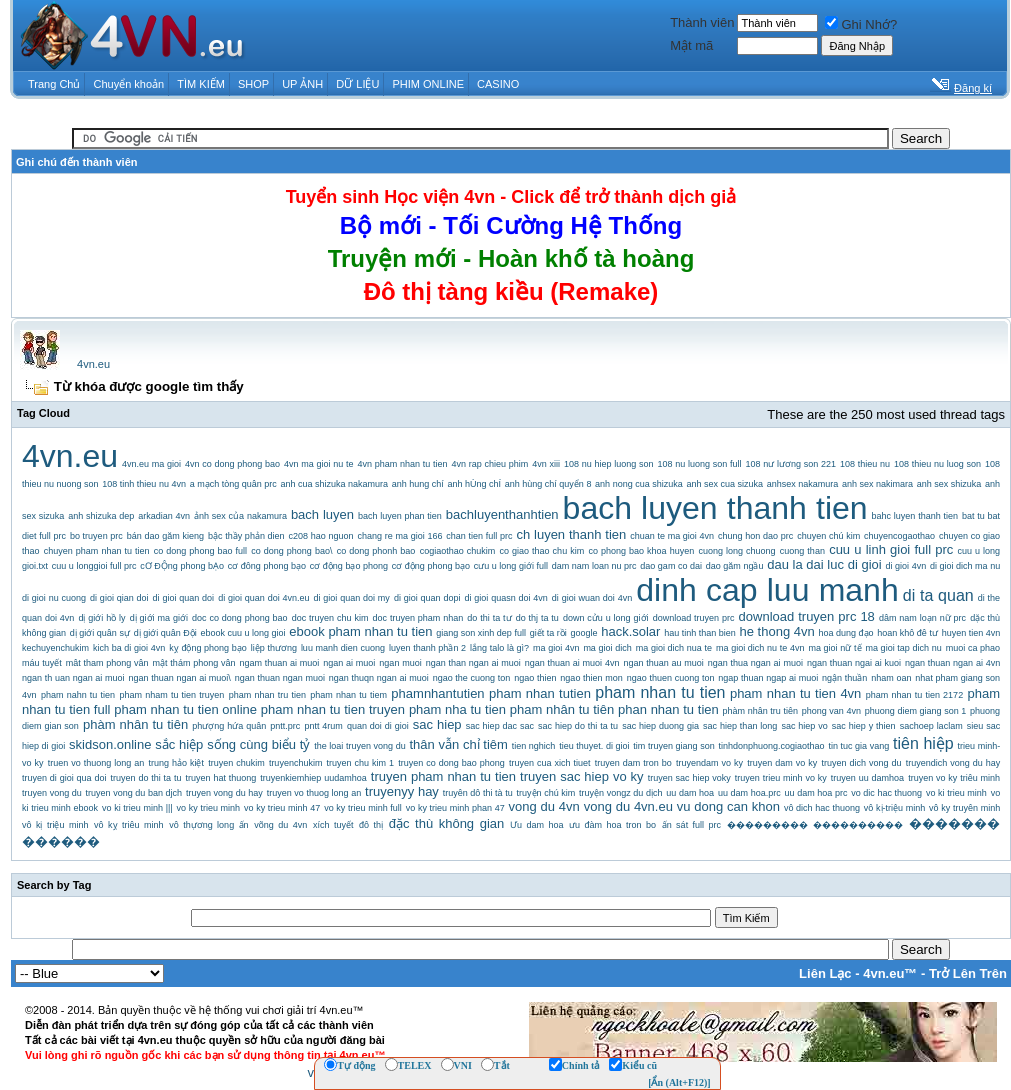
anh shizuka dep (101, 516)
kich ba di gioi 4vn (129, 648)
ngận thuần (844, 678)
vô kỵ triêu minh (128, 825)
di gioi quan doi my (352, 598)
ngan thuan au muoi (663, 663)
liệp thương (274, 648)
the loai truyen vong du (359, 746)
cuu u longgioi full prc (94, 566)
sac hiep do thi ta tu (578, 726)
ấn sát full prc (691, 825)
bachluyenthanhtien (502, 514)
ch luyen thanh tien (571, 534)
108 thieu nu (865, 464)
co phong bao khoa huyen (641, 551)
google (583, 633)
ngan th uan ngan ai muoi (73, 678)
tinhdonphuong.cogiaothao (771, 746)
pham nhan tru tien (267, 695)
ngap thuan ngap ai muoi (768, 678)
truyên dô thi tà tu (478, 793)
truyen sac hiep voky (689, 778)
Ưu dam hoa (536, 825)
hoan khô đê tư (907, 633)
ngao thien (535, 678)
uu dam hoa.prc (749, 793)
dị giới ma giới (159, 618)
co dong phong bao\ (291, 551)
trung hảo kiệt (176, 763)
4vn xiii (546, 464)
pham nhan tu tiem (348, 695)
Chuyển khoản (129, 84)
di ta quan (938, 595)
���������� (858, 825)
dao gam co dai (671, 566)
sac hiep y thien (864, 726)
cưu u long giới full (511, 566)
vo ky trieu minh (209, 808)
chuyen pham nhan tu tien (97, 551)
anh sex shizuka (949, 484)
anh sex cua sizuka (724, 484)
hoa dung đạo (845, 633)
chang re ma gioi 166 (399, 536)
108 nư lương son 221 (791, 464)
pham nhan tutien (540, 693)
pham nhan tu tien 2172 (914, 695)
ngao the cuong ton (472, 678)
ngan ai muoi (349, 663)
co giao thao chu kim (541, 551)
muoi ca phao (973, 648)
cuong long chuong (736, 551)
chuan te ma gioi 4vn (672, 536)
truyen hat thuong (221, 778)
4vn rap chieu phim (490, 464)
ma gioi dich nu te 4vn (760, 648)
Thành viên (702, 22)
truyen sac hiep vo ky (582, 776)
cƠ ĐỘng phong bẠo (182, 566)
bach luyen (322, 514)
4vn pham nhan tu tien (403, 464)
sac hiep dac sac (500, 726)
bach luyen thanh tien (715, 508)
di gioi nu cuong (54, 598)
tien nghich (534, 746)
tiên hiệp (923, 743)
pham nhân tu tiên (562, 709)
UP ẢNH (302, 84)
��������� (767, 825)
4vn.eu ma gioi (151, 464)
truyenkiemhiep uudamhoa (313, 778)
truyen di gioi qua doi (64, 778)
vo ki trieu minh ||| (137, 808)
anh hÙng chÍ (475, 484)
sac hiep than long (740, 726)
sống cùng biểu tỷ (258, 744)
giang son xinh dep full (481, 633)
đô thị (371, 825)
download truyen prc (694, 618)
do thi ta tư (489, 618)
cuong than (802, 551)
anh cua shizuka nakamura (334, 484)
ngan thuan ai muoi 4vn (572, 663)
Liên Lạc (825, 973)
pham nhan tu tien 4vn (795, 693)
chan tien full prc (479, 536)
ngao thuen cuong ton (671, 678)
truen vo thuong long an (96, 763)
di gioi (865, 564)
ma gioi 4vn (556, 648)
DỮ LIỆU (357, 84)
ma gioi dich (607, 648)
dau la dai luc (805, 564)
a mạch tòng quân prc (233, 484)
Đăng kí (973, 88)
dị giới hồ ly (101, 618)
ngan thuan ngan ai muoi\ (179, 678)
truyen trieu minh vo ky (781, 778)
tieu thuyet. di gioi (594, 746)
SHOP (253, 84)
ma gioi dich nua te (674, 648)
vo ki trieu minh (956, 793)
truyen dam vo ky (782, 763)
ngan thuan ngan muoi (280, 678)
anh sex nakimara (877, 484)
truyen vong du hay (224, 793)
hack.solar (630, 631)
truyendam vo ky (709, 763)
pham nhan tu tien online (185, 709)
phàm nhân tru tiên (760, 711)
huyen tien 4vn (971, 633)
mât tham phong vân (107, 663)
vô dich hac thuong (822, 808)
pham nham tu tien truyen (171, 695)
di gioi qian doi (119, 598)
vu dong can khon (728, 806)
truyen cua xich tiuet (550, 763)
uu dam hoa (690, 793)
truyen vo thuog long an (314, 793)
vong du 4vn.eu (628, 806)
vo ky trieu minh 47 (282, 808)
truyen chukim (236, 763)
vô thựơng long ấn (208, 825)
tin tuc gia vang (858, 746)
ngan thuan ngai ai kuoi (854, 663)
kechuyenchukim (55, 648)
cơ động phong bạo (431, 566)
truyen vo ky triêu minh (954, 778)
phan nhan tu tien (668, 709)
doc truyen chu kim (330, 618)
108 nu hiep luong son (609, 464)
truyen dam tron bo (633, 763)
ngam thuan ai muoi (279, 663)
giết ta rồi (548, 633)
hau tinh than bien (700, 633)
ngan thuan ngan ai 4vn (952, 663)
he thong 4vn (777, 631)
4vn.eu (93, 364)
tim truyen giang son (673, 746)
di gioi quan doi (184, 598)
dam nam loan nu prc (594, 566)
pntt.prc (285, 726)
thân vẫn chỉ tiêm (458, 744)
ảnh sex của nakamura (240, 516)
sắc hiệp (179, 744)
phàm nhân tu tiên (135, 724)
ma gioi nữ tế (834, 648)
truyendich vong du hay (953, 763)
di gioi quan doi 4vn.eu (263, 598)
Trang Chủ (54, 84)
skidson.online (110, 744)
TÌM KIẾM (201, 84)
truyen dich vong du (861, 763)
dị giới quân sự (100, 633)
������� (954, 823)
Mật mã (691, 45)
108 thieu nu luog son (937, 464)
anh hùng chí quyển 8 (548, 484)
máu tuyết (42, 663)
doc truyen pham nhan (418, 618)
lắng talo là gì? (499, 648)
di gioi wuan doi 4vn (592, 598)
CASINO (498, 84)
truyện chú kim (546, 793)
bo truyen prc (96, 536)
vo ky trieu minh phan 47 (455, 808)
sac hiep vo (804, 726)
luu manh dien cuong (343, 648)
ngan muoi (400, 663)
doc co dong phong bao (240, 618)
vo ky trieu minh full (363, 808)
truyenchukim (296, 763)
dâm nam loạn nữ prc (922, 618)
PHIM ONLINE (428, 84)
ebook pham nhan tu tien (360, 631)
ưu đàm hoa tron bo (612, 825)
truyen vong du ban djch (134, 793)
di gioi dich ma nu (965, 566)
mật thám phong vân (194, 663)
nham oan (891, 678)
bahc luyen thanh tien (915, 516)
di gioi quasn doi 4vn (505, 598)
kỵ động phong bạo (208, 648)
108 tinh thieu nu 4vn (144, 484)
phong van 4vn (831, 711)
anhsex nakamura (803, 484)
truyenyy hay (402, 791)
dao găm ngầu (735, 566)
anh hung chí (418, 484)
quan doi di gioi (378, 726)
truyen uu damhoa (867, 778)
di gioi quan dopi (427, 598)
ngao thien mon (591, 678)
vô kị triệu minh (55, 825)
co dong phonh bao (376, 551)
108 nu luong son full (700, 464)
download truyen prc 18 (807, 616)
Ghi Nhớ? (861, 24)
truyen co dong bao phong (451, 763)
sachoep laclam (931, 726)
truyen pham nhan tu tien (443, 776)
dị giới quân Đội (165, 633)
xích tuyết (333, 825)
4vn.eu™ (890, 973)
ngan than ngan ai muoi (473, 663)
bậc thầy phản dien (246, 536)
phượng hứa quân (229, 726)
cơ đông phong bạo (267, 566)
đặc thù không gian (447, 823)
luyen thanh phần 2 (427, 648)
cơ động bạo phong (349, 566)
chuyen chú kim (828, 536)
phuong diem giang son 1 (915, 711)
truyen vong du (52, 793)
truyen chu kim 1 (361, 763)
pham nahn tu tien (78, 695)
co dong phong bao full (200, 551)
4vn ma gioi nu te (319, 464)
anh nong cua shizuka (639, 484)
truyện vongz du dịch (620, 793)
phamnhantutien (437, 693)
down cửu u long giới (606, 618)
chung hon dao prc (755, 536)
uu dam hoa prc (816, 793)
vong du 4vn (544, 806)
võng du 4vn (280, 825)
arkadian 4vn (164, 516)
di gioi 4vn (906, 566)
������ (61, 841)
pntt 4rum (323, 726)
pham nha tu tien (457, 709)
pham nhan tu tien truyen (333, 709)
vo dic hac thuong (886, 793)
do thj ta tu (537, 618)
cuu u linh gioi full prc (891, 549)
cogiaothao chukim (458, 551)
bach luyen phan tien (400, 516)
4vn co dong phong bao (232, 464)
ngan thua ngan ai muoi (755, 663)
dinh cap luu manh (767, 590)
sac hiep (437, 724)
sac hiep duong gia (660, 726)
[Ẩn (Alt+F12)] (679, 1082)
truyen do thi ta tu (146, 778)
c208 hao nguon (321, 536)
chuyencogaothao (899, 536)
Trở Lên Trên (968, 973)
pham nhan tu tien (660, 692)
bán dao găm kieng (165, 536)
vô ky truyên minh (964, 808)
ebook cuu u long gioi (242, 633)
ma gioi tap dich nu (903, 648)
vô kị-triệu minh (894, 808)
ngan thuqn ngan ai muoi (379, 678)
